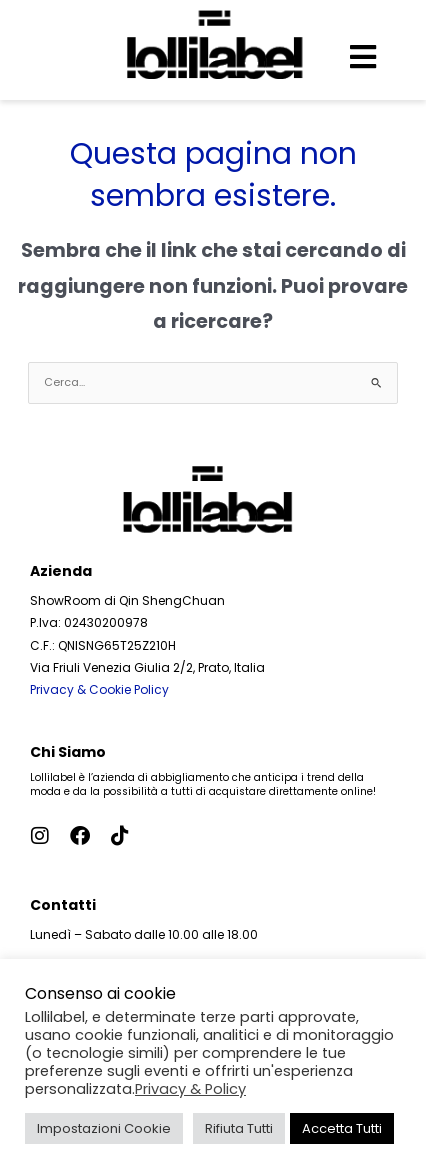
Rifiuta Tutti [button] (239, 1128)
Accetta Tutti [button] (342, 1128)
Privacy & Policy (190, 1089)
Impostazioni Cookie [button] (104, 1128)
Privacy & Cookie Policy (99, 689)
